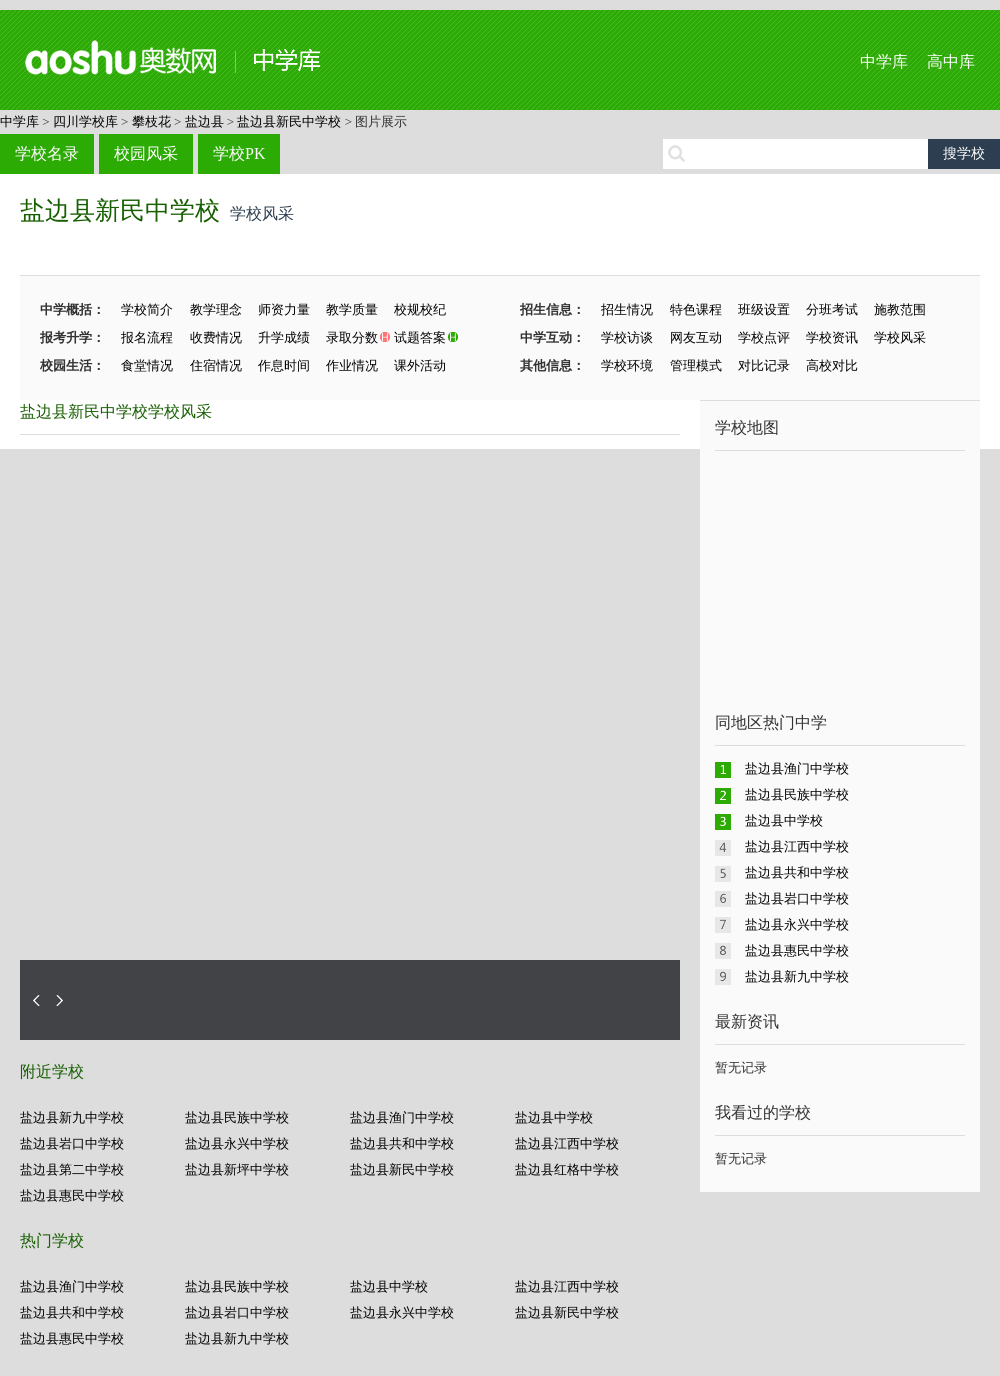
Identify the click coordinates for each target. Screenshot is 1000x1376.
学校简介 (147, 309)
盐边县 (204, 121)
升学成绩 (284, 337)
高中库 (951, 61)
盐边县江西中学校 (567, 1143)
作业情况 (352, 365)
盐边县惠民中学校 (72, 1195)
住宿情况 (216, 365)
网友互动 (696, 337)
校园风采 (146, 153)
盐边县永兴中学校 (237, 1143)
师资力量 (284, 309)
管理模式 (696, 365)
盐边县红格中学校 (567, 1169)
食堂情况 (147, 365)
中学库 (884, 61)
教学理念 (216, 309)
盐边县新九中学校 (72, 1117)
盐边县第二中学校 (72, 1169)
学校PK (239, 153)
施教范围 (900, 309)
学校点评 (764, 337)
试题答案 (420, 337)
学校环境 (627, 365)
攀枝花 (151, 121)
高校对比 (832, 365)
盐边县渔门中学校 (402, 1117)
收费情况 (216, 337)
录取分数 (352, 337)
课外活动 (420, 365)
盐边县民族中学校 (237, 1117)
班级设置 (764, 309)
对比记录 (764, 365)
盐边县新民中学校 (289, 121)
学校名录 (47, 153)
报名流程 (147, 337)
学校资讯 (832, 337)
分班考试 (832, 309)
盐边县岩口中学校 (72, 1143)
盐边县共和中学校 (402, 1143)
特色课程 (696, 309)
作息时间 (284, 365)
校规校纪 (420, 309)
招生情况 (627, 309)
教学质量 (352, 309)
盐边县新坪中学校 (237, 1169)
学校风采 (900, 337)
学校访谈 (627, 337)
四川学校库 (85, 121)
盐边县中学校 (554, 1117)
